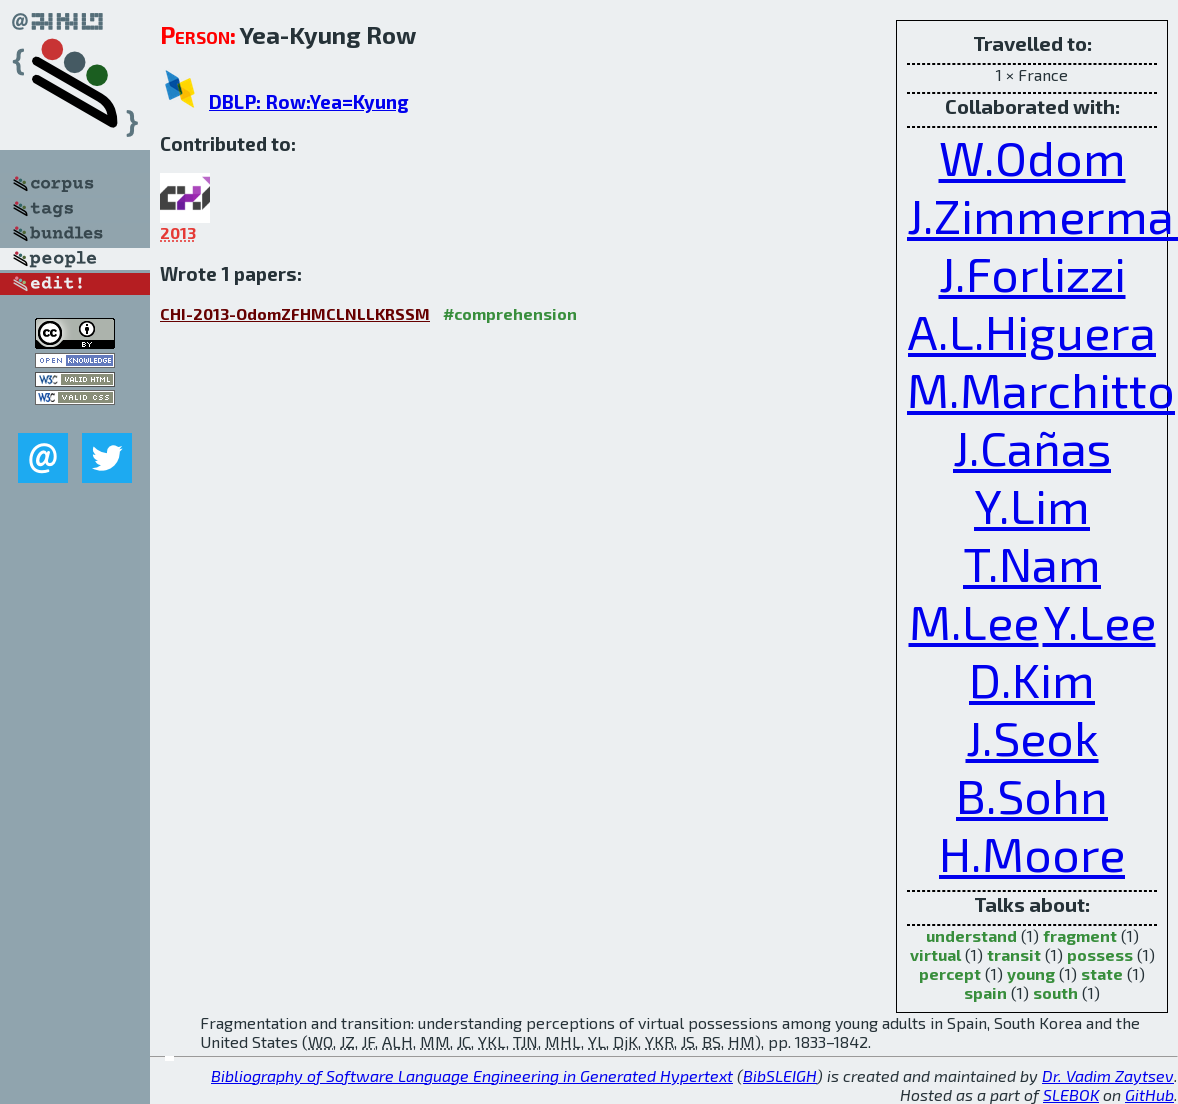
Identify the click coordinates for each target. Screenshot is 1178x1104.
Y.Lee (1099, 621)
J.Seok (1032, 737)
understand (971, 935)
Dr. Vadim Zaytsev (1108, 1075)
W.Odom (1032, 157)
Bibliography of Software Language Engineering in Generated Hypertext (472, 1075)
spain (985, 992)
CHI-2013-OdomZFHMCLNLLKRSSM (295, 313)
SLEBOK (1071, 1094)
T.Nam (1032, 563)
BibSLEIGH (780, 1075)
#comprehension (510, 313)
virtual (935, 954)
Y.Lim (1032, 505)
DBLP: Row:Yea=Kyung (309, 101)
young (1031, 973)
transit (1014, 954)
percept (950, 973)
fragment (1080, 935)
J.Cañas (1032, 447)
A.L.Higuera (1032, 331)
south (1055, 992)
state (1102, 973)
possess (1100, 954)
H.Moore (1032, 853)
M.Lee (974, 621)
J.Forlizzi (1032, 273)
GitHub (1149, 1094)
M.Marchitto (1041, 389)
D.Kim (1032, 679)
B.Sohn (1032, 795)
